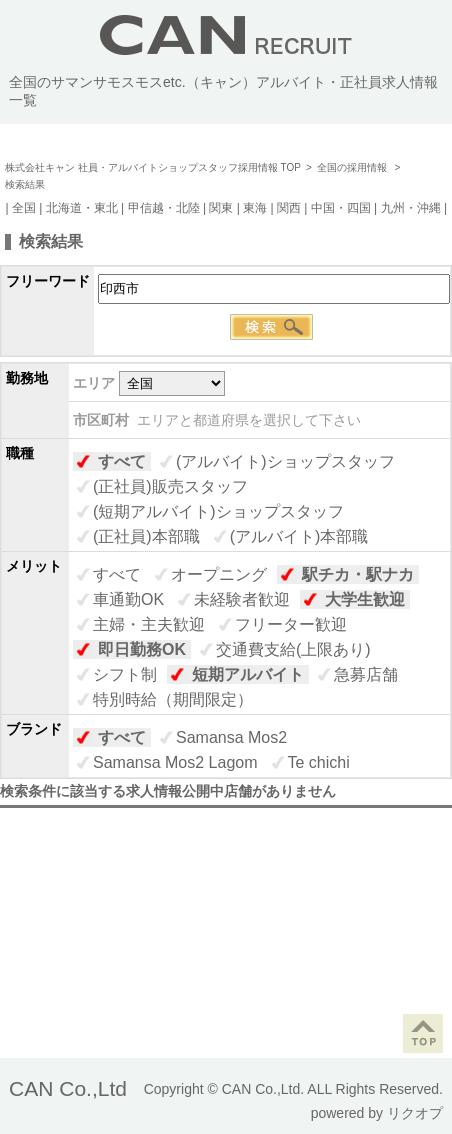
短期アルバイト (248, 674)
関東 (221, 208)
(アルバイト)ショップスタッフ (285, 461)
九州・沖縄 (411, 208)
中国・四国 (341, 208)
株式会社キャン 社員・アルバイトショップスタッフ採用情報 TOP (153, 167)
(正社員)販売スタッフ (170, 486)
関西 (289, 208)
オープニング (219, 574)
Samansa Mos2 (231, 737)
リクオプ (415, 1113)
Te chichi (319, 762)
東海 (255, 208)
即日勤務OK (142, 649)
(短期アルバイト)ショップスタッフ (218, 511)
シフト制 (125, 674)
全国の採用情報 (353, 167)
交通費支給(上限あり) (293, 649)
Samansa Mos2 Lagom (175, 762)
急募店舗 (366, 674)
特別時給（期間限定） (173, 699)
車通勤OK (128, 599)
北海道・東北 (82, 208)
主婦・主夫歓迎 (149, 624)
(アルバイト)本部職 (299, 536)
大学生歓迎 (365, 599)
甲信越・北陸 (164, 208)
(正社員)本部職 (146, 536)
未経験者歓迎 (242, 599)
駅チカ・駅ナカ (358, 574)
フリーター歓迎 (291, 624)
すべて (122, 461)
